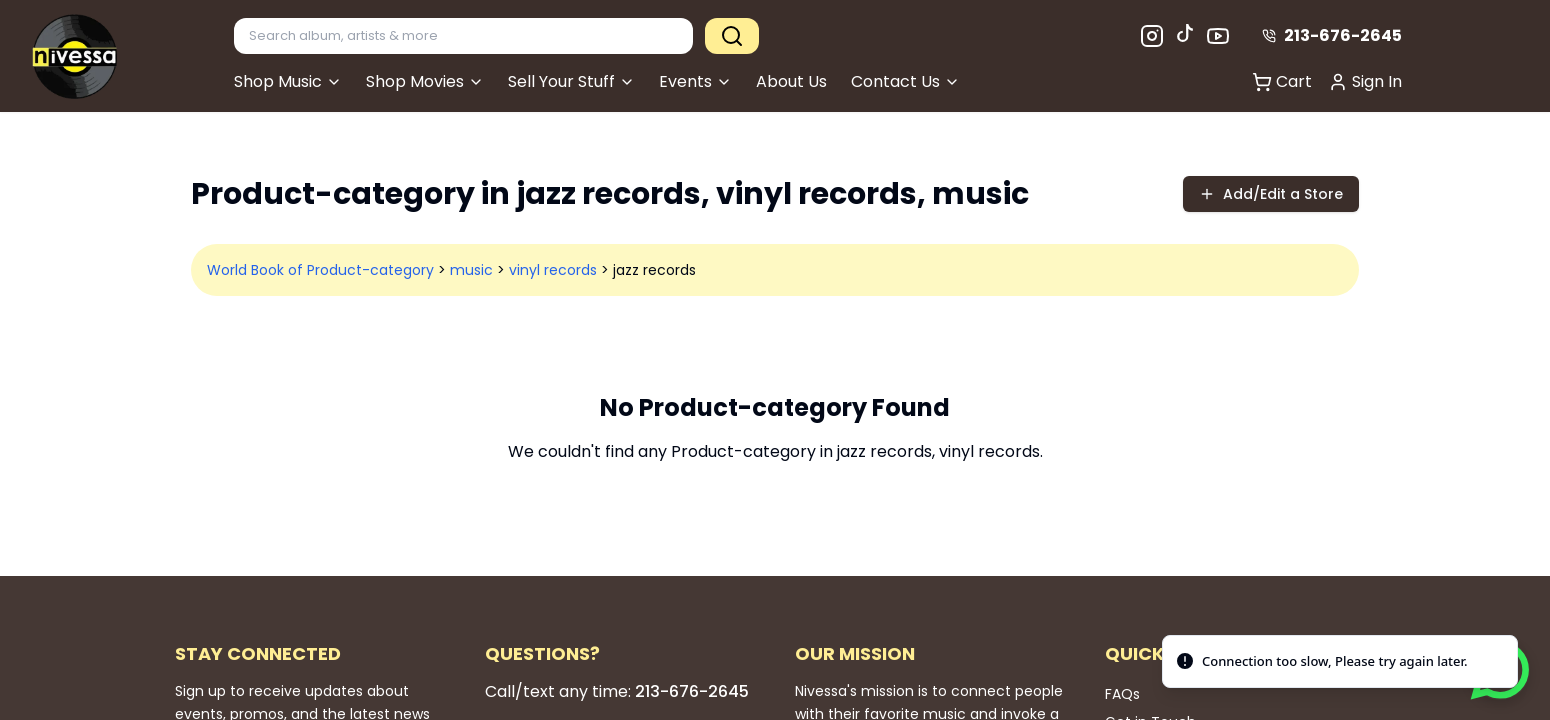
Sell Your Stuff (571, 81)
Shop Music (288, 81)
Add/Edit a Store (1271, 194)
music (471, 270)
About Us (791, 81)
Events (695, 81)
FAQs (1122, 694)
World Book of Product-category (320, 270)
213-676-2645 (1332, 35)
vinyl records (553, 270)
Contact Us (905, 81)
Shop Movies (425, 81)
